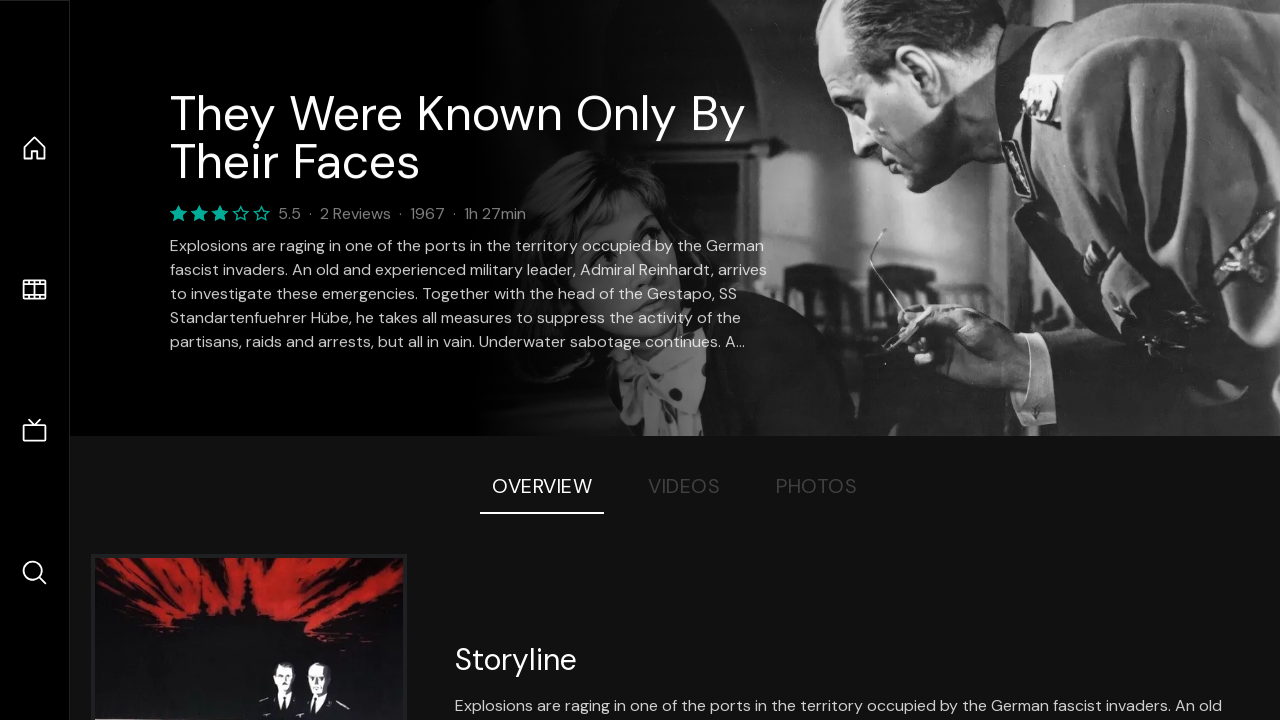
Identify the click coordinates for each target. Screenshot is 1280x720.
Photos (816, 486)
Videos (684, 486)
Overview (542, 486)
